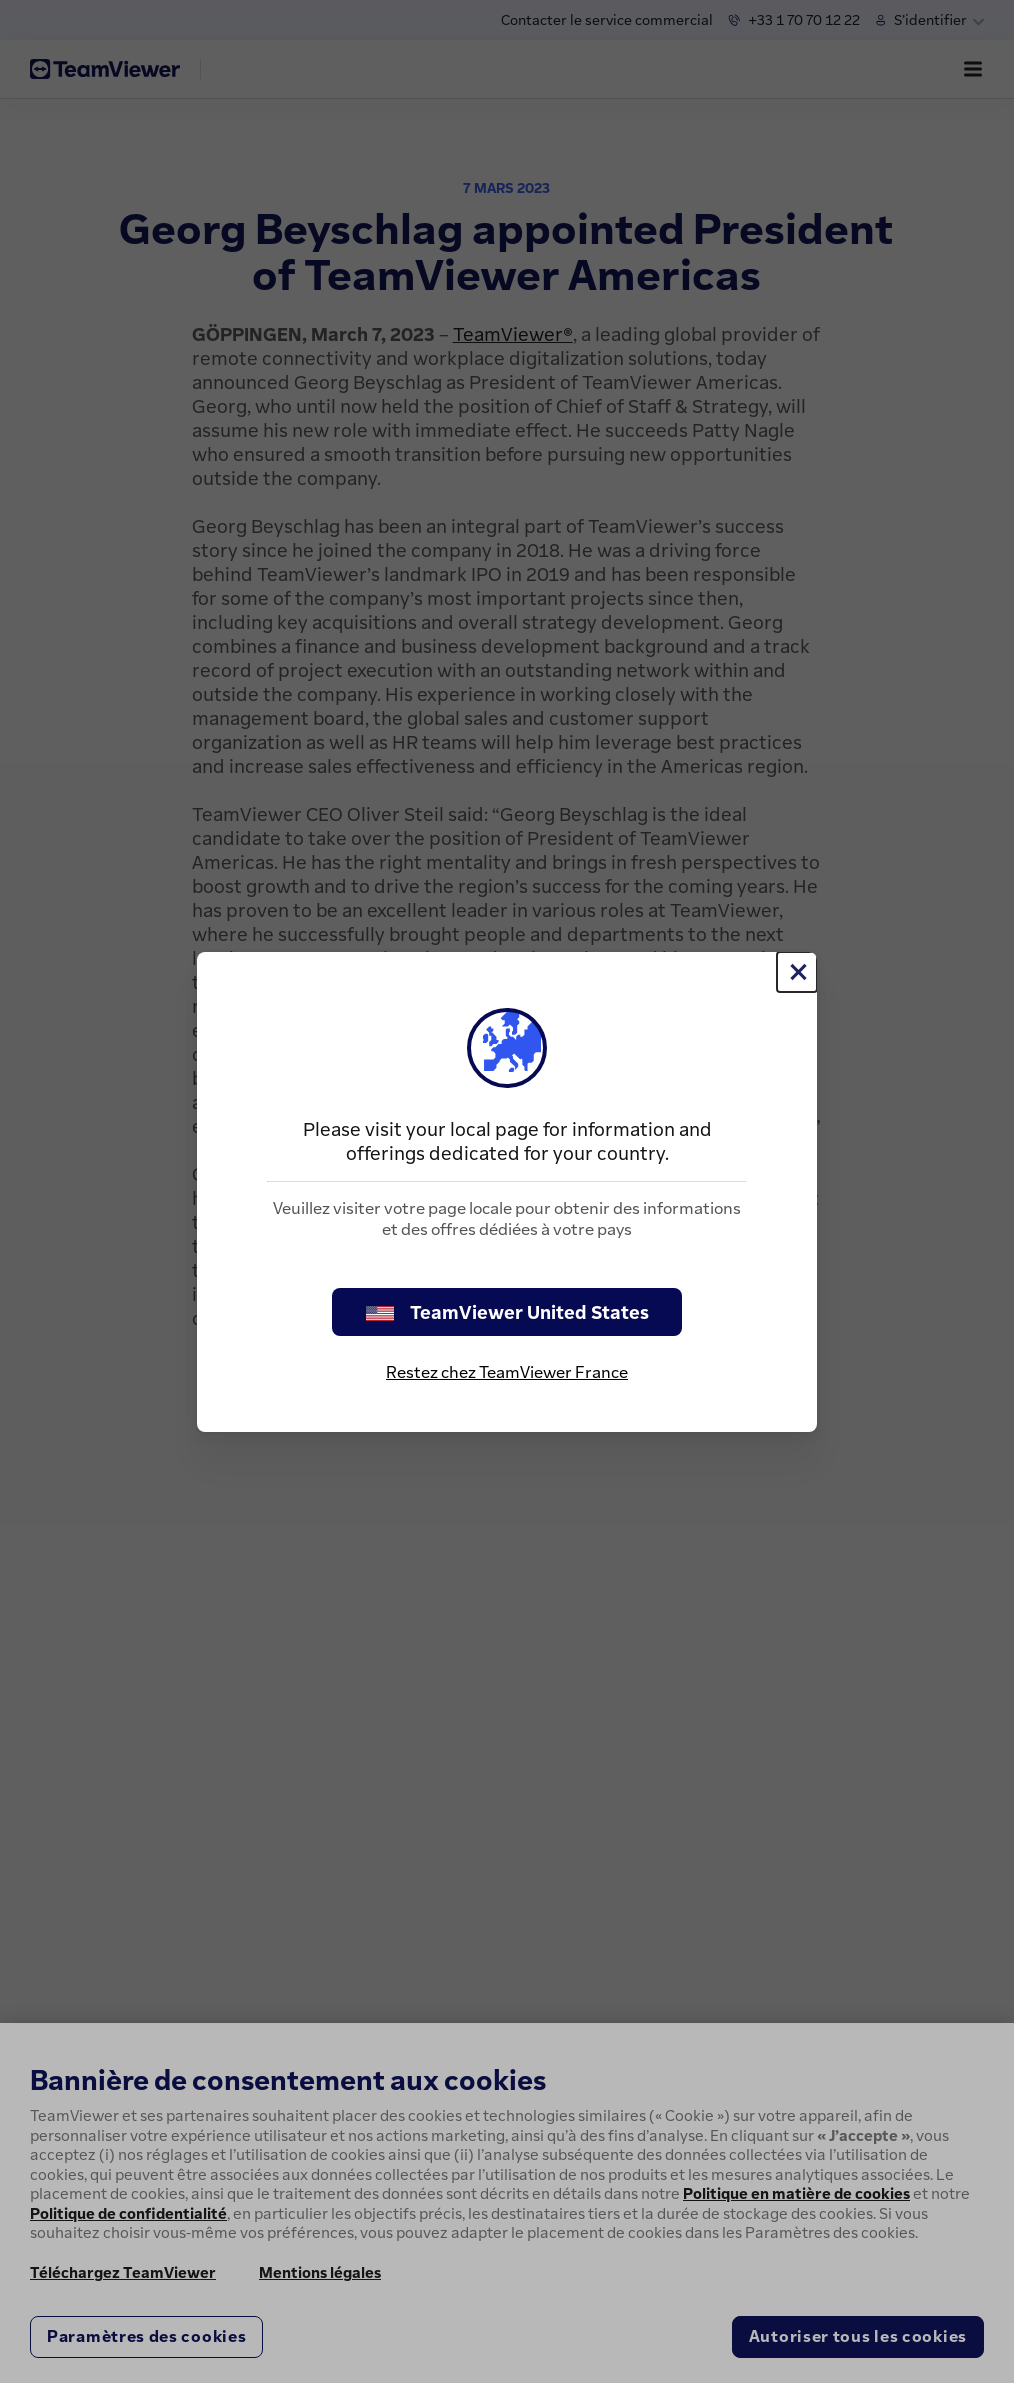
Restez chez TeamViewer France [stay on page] (507, 1372)
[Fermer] (797, 972)
